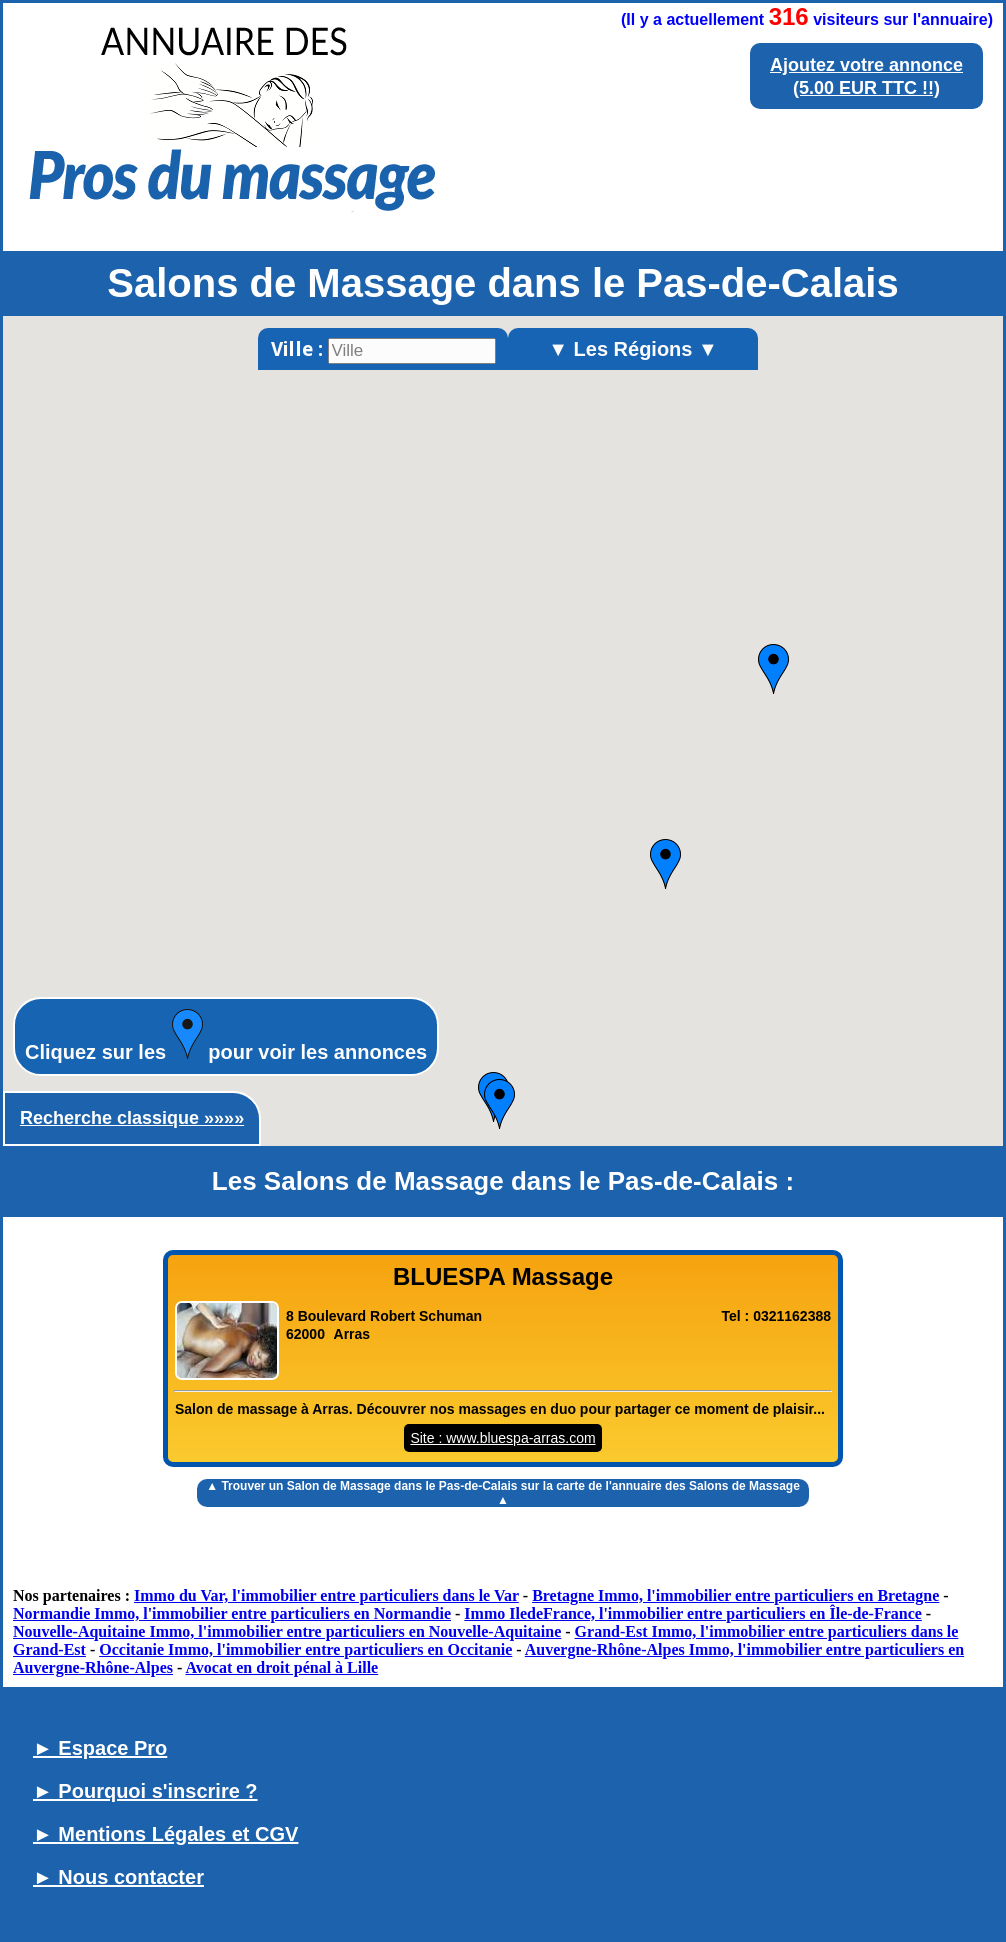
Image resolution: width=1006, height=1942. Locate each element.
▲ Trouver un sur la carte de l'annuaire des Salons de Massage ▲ (503, 1493)
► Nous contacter (118, 1877)
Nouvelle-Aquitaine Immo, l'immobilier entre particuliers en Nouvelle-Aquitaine (287, 1631)
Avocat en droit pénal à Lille (281, 1667)
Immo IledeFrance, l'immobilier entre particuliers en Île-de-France (693, 1613)
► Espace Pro (100, 1748)
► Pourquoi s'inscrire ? (145, 1791)
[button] (773, 669)
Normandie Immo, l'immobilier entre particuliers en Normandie (232, 1613)
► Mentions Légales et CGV (165, 1834)
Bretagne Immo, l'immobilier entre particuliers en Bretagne (735, 1595)
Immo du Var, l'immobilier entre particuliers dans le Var (326, 1595)
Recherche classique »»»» (132, 1118)
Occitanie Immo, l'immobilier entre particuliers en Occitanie (305, 1649)
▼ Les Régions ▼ (633, 349)
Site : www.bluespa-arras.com (502, 1438)
